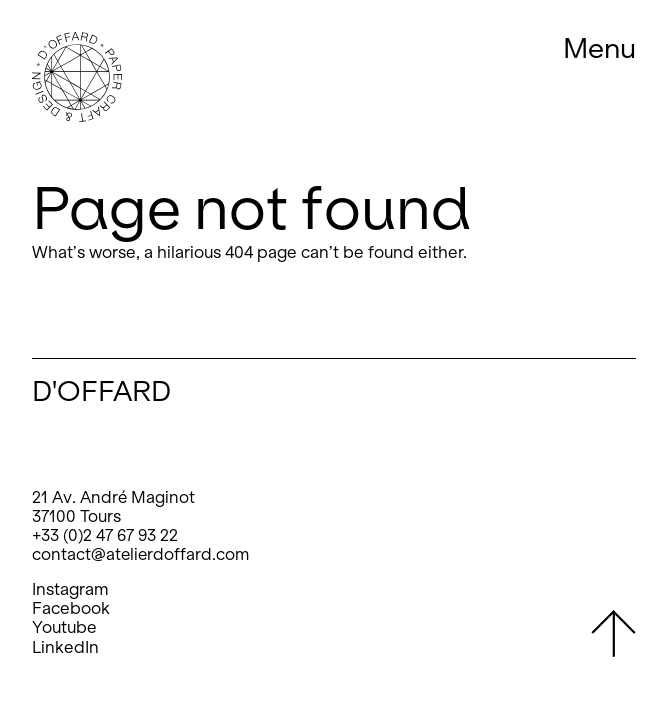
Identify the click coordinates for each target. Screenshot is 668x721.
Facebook (71, 608)
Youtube (64, 627)
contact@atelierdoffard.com (140, 554)
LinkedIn (65, 647)
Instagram (70, 589)
